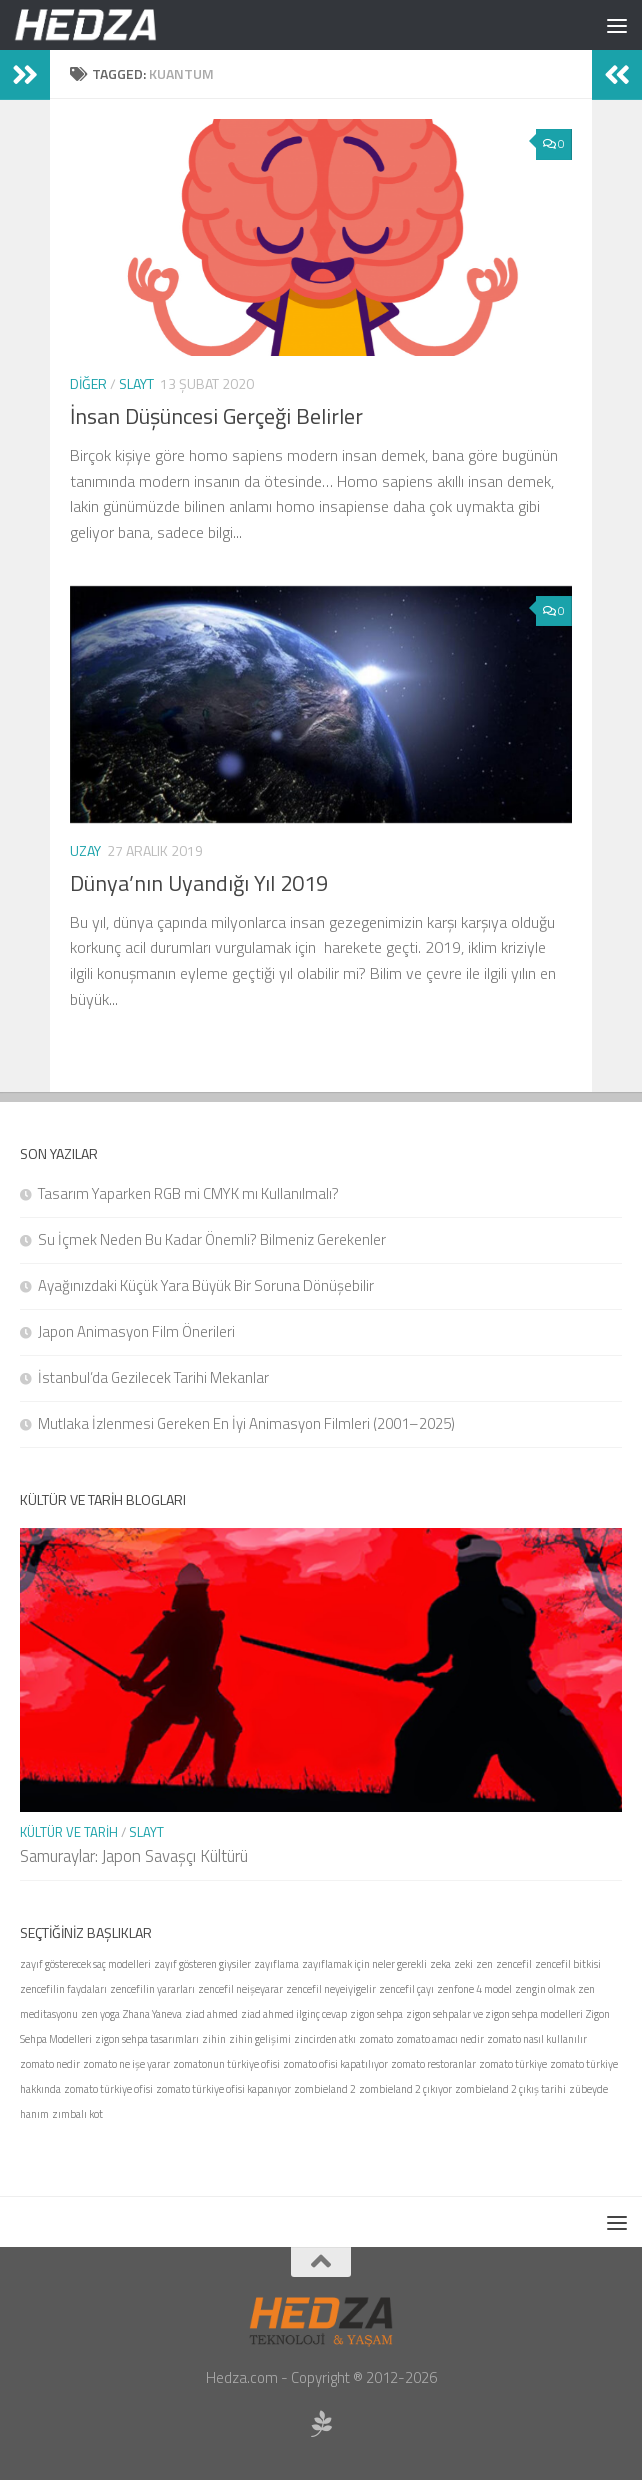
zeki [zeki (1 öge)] (463, 1964)
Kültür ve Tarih (69, 1832)
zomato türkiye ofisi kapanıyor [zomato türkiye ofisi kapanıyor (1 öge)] (223, 2089)
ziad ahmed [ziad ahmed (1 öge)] (211, 2014)
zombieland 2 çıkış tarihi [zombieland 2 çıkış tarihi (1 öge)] (510, 2089)
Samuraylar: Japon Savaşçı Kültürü (134, 1856)
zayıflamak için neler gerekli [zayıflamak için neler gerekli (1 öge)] (364, 1964)
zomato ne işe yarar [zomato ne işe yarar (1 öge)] (126, 2064)
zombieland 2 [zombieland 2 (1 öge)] (325, 2089)
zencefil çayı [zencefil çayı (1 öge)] (406, 1989)
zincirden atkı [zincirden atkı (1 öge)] (325, 2039)
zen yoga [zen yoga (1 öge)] (100, 2014)
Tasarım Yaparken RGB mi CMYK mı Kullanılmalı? (188, 1193)
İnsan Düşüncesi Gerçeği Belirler (216, 416)
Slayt (136, 383)
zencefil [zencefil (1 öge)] (514, 1964)
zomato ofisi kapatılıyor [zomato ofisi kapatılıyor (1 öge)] (335, 2064)
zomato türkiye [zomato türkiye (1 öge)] (513, 2064)
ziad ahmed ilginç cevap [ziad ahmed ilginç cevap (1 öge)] (294, 2014)
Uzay (85, 850)
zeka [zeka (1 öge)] (440, 1964)
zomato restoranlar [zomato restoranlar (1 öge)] (433, 2064)
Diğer (88, 383)
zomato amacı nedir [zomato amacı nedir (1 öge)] (440, 2039)
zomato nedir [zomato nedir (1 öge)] (50, 2064)
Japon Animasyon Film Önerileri (136, 1331)
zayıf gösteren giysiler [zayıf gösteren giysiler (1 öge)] (202, 1964)
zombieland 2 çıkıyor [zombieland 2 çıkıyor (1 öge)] (405, 2089)
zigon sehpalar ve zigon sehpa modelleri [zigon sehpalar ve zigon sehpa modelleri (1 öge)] (494, 2014)
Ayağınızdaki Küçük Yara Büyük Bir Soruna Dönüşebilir (206, 1285)
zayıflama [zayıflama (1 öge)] (276, 1964)
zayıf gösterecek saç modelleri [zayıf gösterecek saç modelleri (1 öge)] (85, 1964)
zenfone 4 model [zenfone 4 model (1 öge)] (474, 1989)
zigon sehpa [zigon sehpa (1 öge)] (376, 2014)
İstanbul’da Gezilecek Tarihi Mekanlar (153, 1377)
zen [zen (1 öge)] (484, 1964)
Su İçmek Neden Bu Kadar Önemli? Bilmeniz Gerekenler (212, 1239)
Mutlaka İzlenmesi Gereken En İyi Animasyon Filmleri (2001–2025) (246, 1423)
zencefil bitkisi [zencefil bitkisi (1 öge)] (568, 1964)
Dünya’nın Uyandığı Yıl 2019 (199, 883)
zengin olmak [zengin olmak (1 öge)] (545, 1989)
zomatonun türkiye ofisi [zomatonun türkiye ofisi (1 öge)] (226, 2064)
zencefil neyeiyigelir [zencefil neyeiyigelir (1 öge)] (331, 1989)
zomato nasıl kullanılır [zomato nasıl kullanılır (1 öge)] (537, 2039)
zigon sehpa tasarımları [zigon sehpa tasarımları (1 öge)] (147, 2039)
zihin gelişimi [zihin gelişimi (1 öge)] (260, 2039)
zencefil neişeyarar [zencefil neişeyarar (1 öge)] (240, 1989)
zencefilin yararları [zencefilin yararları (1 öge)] (152, 1989)
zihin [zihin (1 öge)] (214, 2039)
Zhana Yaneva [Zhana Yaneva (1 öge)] (152, 2014)
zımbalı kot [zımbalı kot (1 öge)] (77, 2114)
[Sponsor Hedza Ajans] (321, 2424)
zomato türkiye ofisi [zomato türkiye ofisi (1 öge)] (108, 2089)
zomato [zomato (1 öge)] (376, 2039)
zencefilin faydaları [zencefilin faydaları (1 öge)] (63, 1989)
